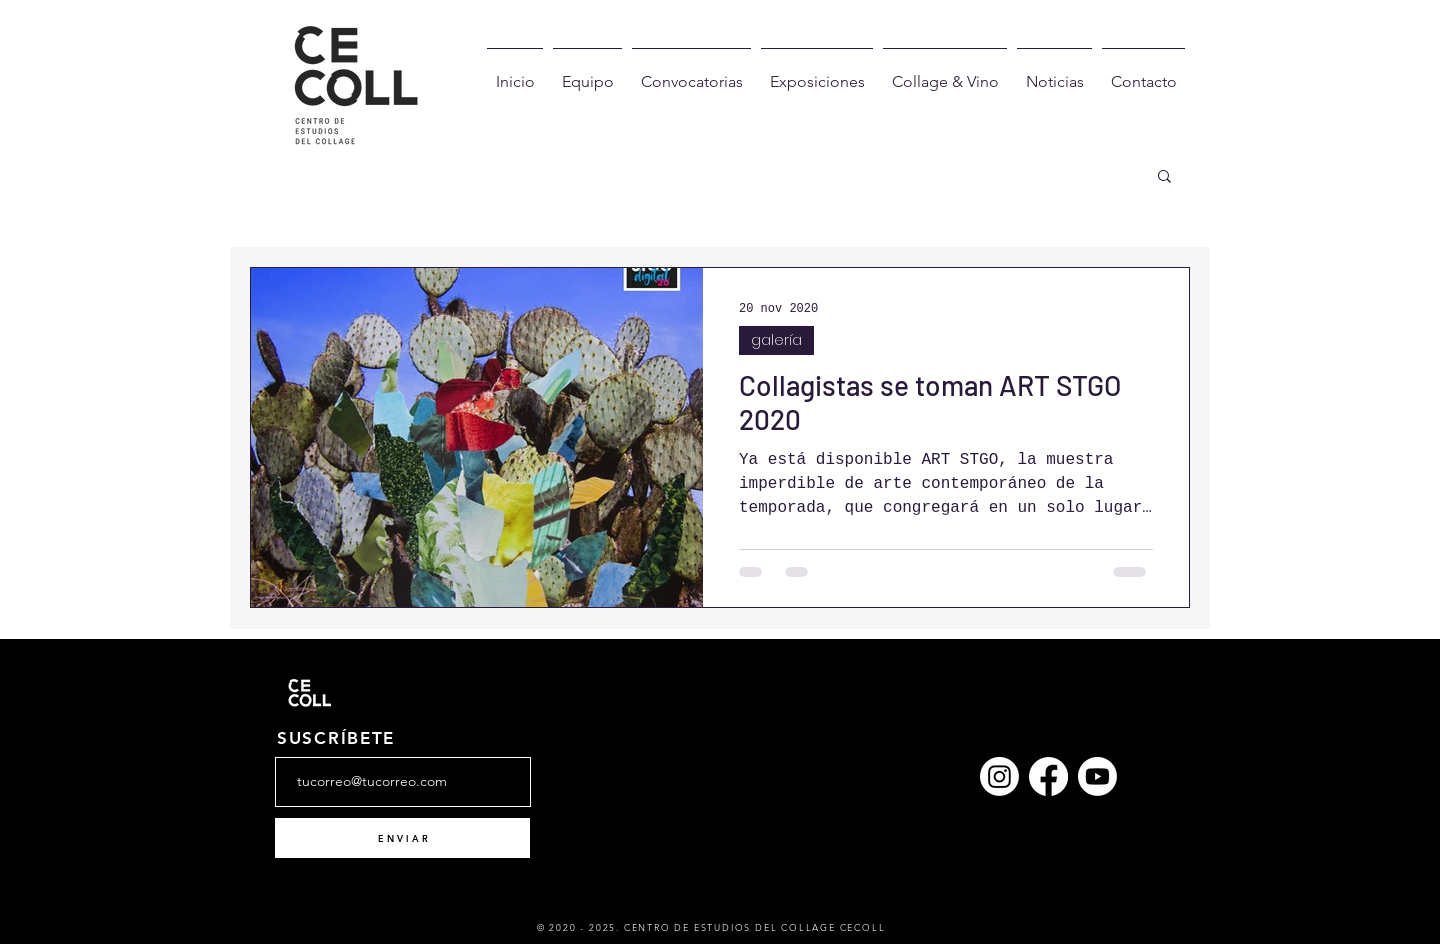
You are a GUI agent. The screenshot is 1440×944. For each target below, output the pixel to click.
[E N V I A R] (402, 838)
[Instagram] (999, 776)
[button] (1164, 177)
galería (776, 340)
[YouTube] (1097, 776)
